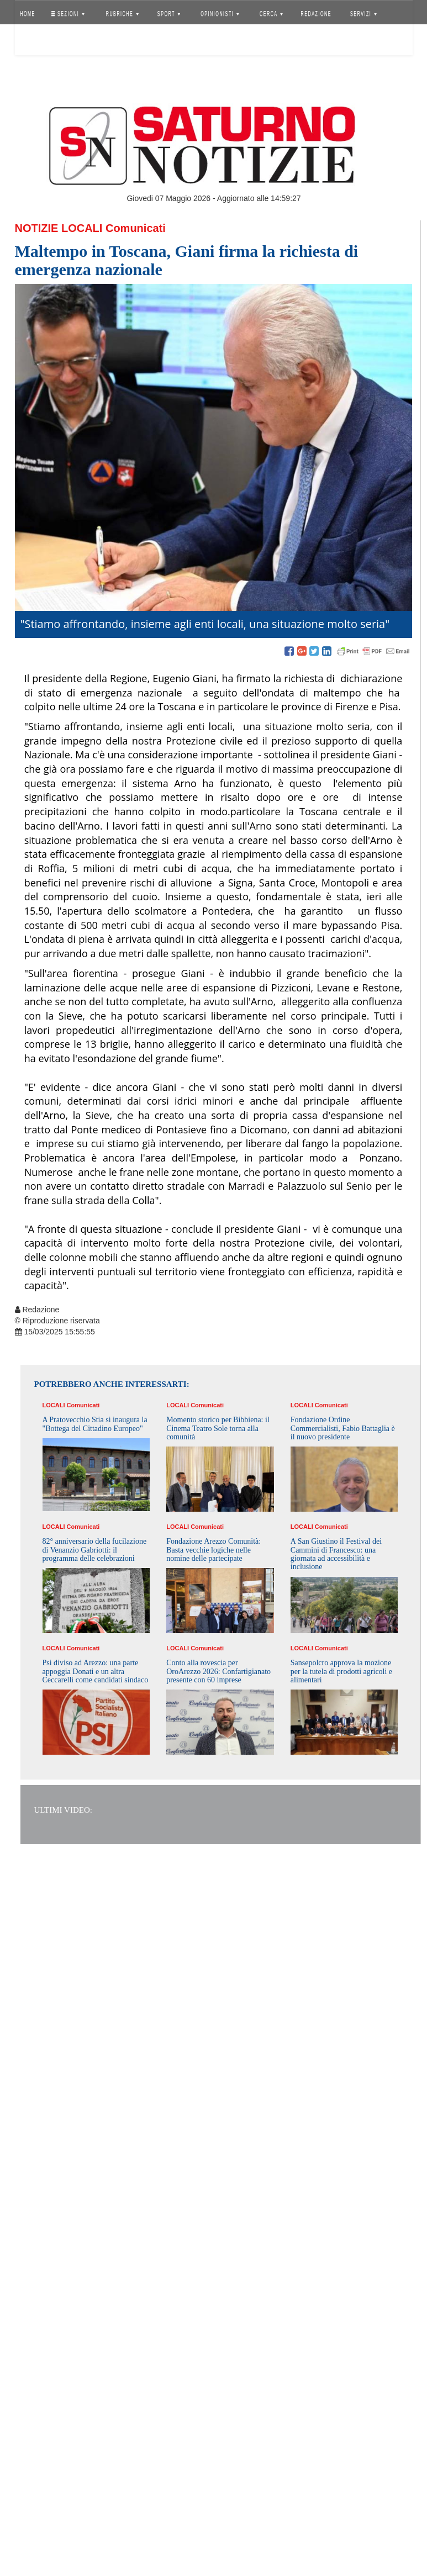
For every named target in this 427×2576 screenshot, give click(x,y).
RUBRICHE (122, 14)
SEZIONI (67, 14)
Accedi (36, 41)
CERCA (271, 14)
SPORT (169, 14)
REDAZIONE (316, 14)
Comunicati (136, 228)
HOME (27, 14)
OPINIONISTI (220, 14)
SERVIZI (363, 14)
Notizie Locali (59, 228)
